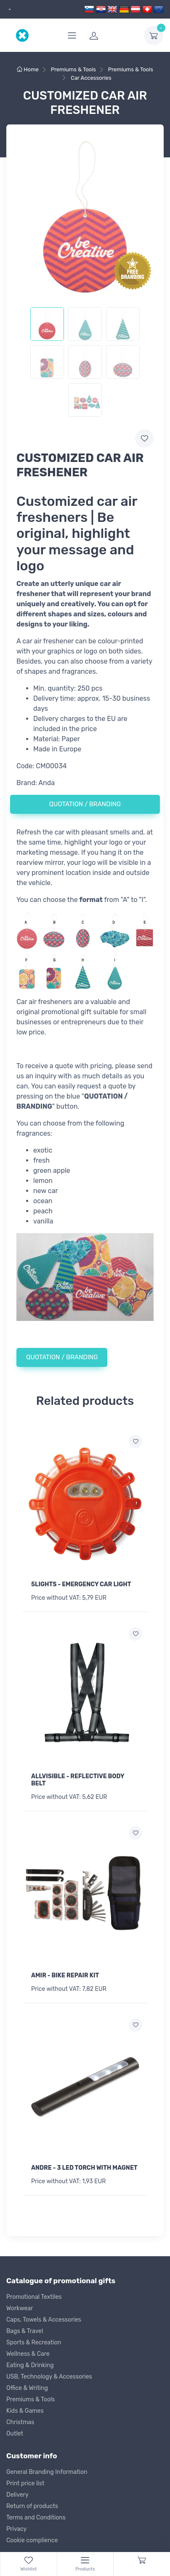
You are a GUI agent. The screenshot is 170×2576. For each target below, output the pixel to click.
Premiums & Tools (30, 2399)
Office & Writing (27, 2388)
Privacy (16, 2529)
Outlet (14, 2433)
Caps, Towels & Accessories (43, 2319)
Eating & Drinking (30, 2365)
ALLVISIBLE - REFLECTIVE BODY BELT (77, 1780)
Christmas (20, 2422)
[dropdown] (8, 9)
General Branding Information (47, 2472)
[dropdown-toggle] (153, 35)
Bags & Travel (24, 2331)
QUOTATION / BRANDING (85, 804)
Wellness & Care (28, 2353)
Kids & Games (25, 2410)
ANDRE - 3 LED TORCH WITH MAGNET (84, 2167)
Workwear (19, 2308)
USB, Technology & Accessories (49, 2376)
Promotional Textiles (33, 2297)
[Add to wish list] (135, 1441)
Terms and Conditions (36, 2517)
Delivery (17, 2494)
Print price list (25, 2483)
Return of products (32, 2506)
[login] (111, 35)
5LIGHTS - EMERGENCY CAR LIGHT (81, 1584)
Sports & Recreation (33, 2342)
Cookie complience (32, 2540)
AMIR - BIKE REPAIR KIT (65, 1975)
